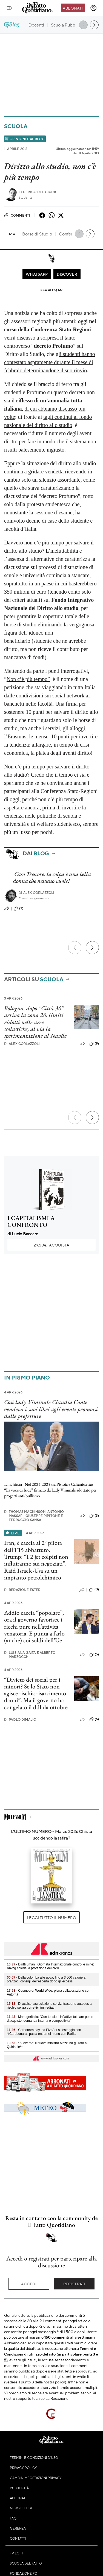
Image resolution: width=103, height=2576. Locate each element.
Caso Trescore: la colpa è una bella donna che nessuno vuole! (52, 877)
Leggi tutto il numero (51, 1917)
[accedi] (93, 8)
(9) (94, 1044)
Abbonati (73, 7)
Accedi (29, 2283)
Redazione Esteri (23, 1590)
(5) (94, 1654)
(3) (18, 908)
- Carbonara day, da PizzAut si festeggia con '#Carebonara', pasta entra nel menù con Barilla (44, 2032)
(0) (94, 1589)
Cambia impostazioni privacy (36, 2477)
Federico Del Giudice (39, 192)
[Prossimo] (92, 947)
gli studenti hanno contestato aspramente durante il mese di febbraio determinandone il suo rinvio (49, 362)
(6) (94, 1719)
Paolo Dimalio (20, 1719)
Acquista (51, 1244)
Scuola (15, 126)
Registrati (74, 2283)
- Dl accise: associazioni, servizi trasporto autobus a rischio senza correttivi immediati (49, 2005)
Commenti (17, 215)
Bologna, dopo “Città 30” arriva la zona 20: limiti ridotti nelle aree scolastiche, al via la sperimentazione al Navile (35, 1022)
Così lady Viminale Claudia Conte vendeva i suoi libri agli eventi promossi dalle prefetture (51, 1409)
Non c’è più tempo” (28, 679)
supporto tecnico (30, 2398)
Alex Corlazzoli (37, 893)
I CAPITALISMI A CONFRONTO (31, 1221)
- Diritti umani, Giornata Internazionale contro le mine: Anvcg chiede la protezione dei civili (50, 1966)
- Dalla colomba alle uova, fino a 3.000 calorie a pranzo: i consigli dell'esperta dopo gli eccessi (46, 1979)
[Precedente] (74, 947)
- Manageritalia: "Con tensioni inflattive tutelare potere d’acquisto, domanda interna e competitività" (50, 2019)
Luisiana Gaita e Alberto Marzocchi (29, 1654)
